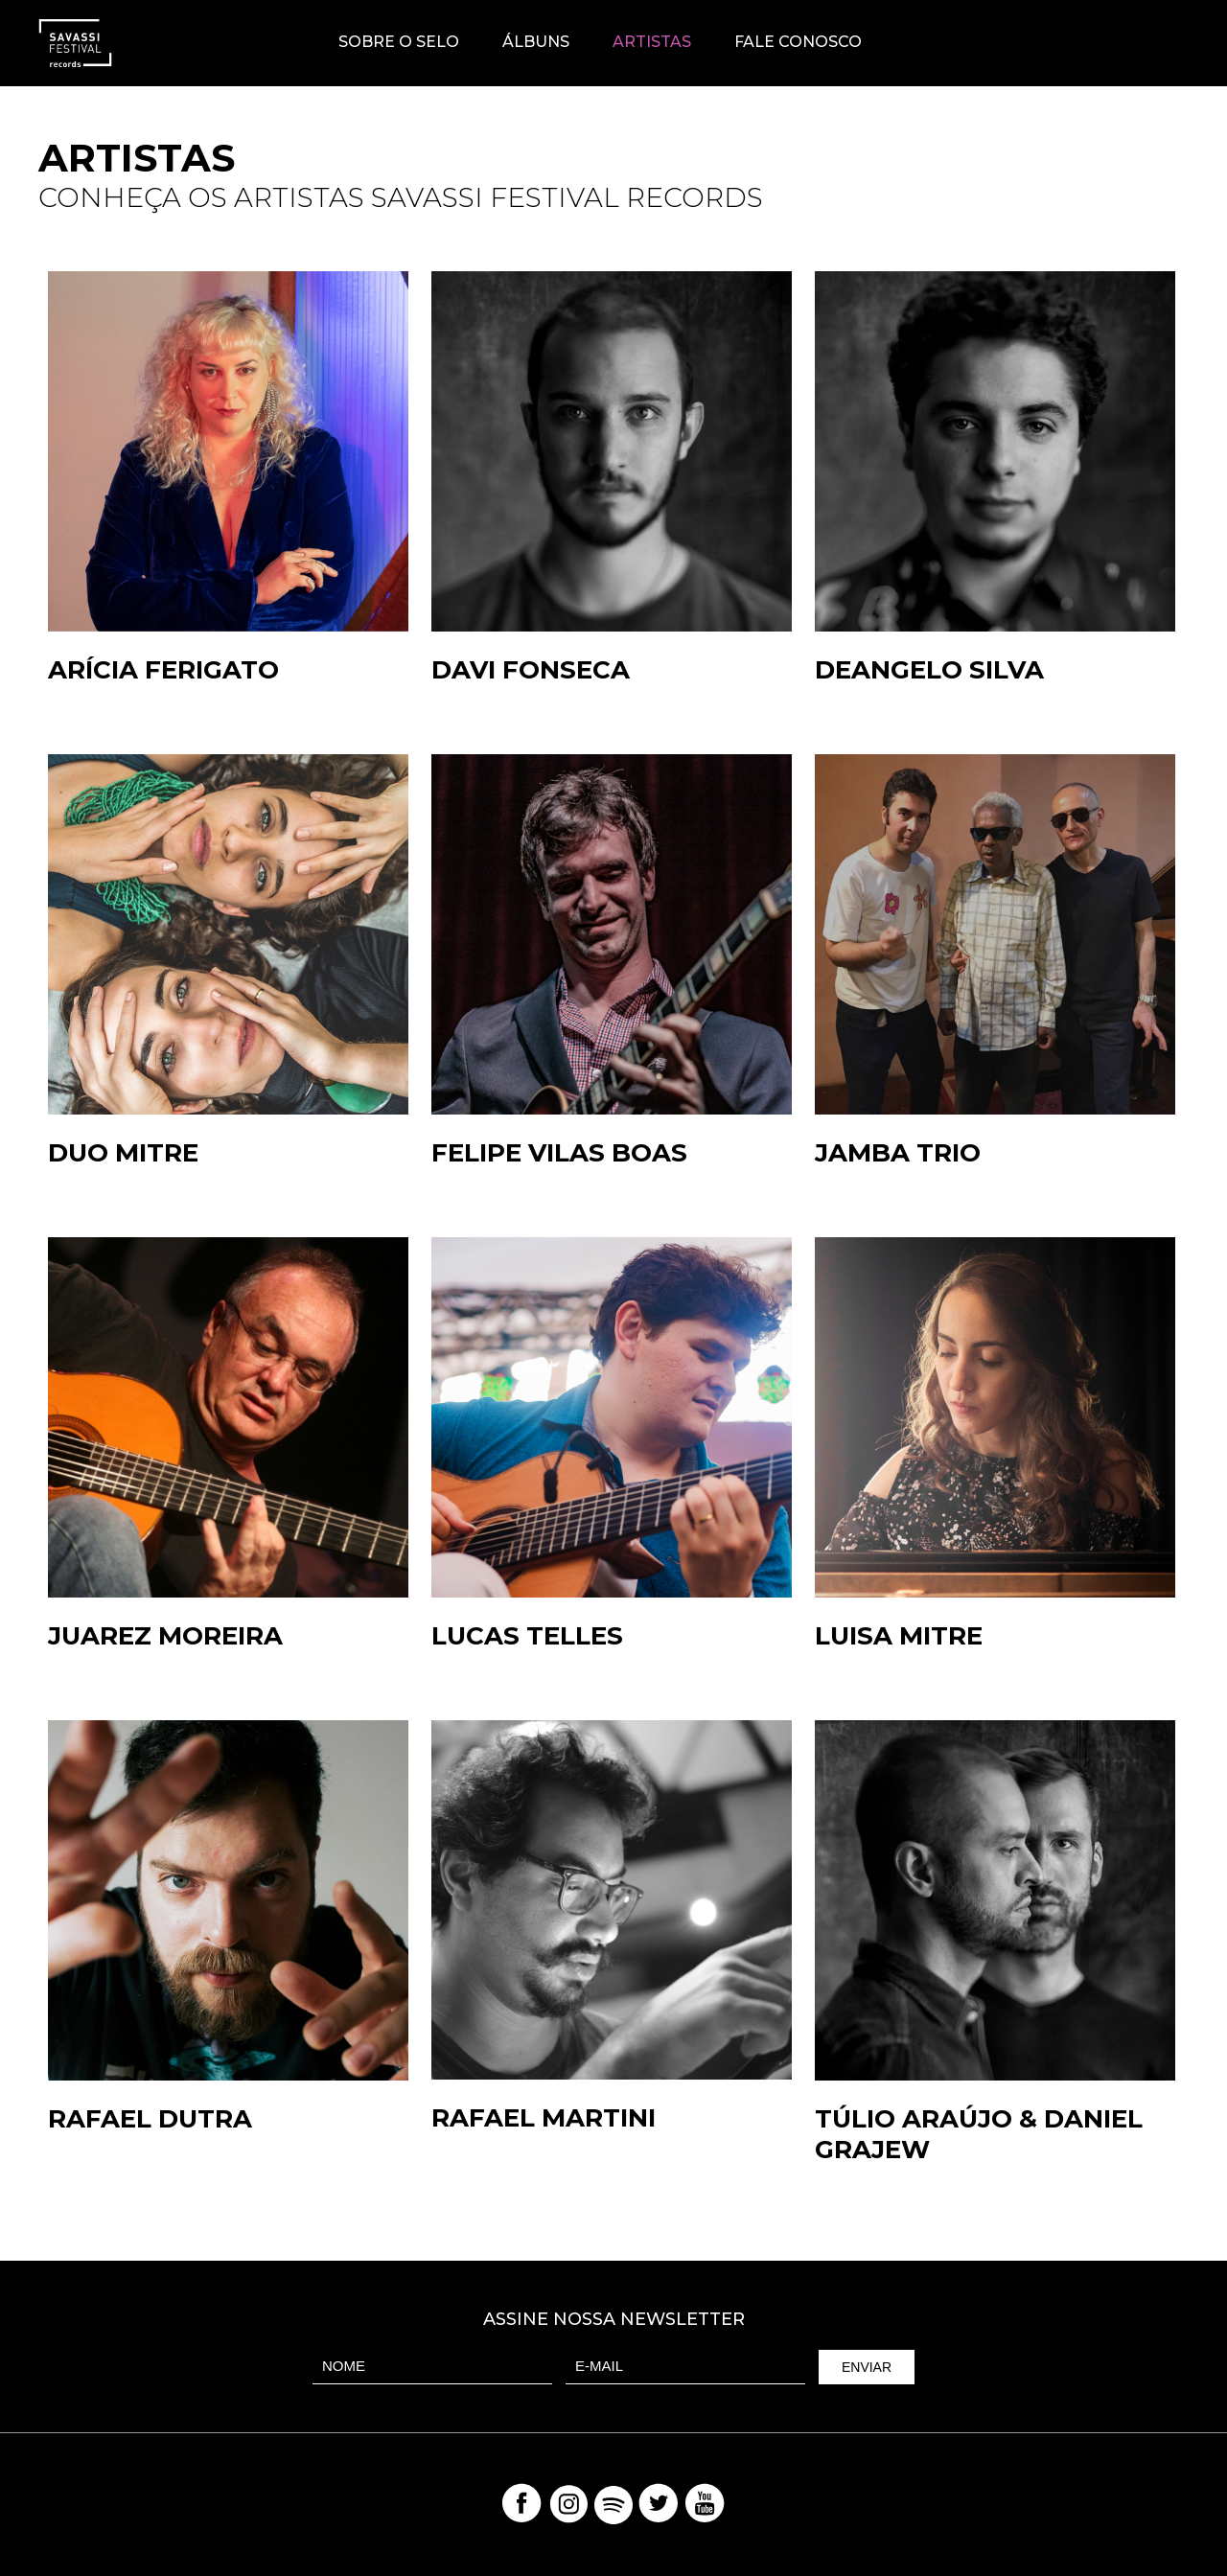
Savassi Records (75, 43)
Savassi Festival (1138, 43)
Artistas (652, 42)
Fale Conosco (798, 42)
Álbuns (535, 42)
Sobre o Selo (398, 42)
